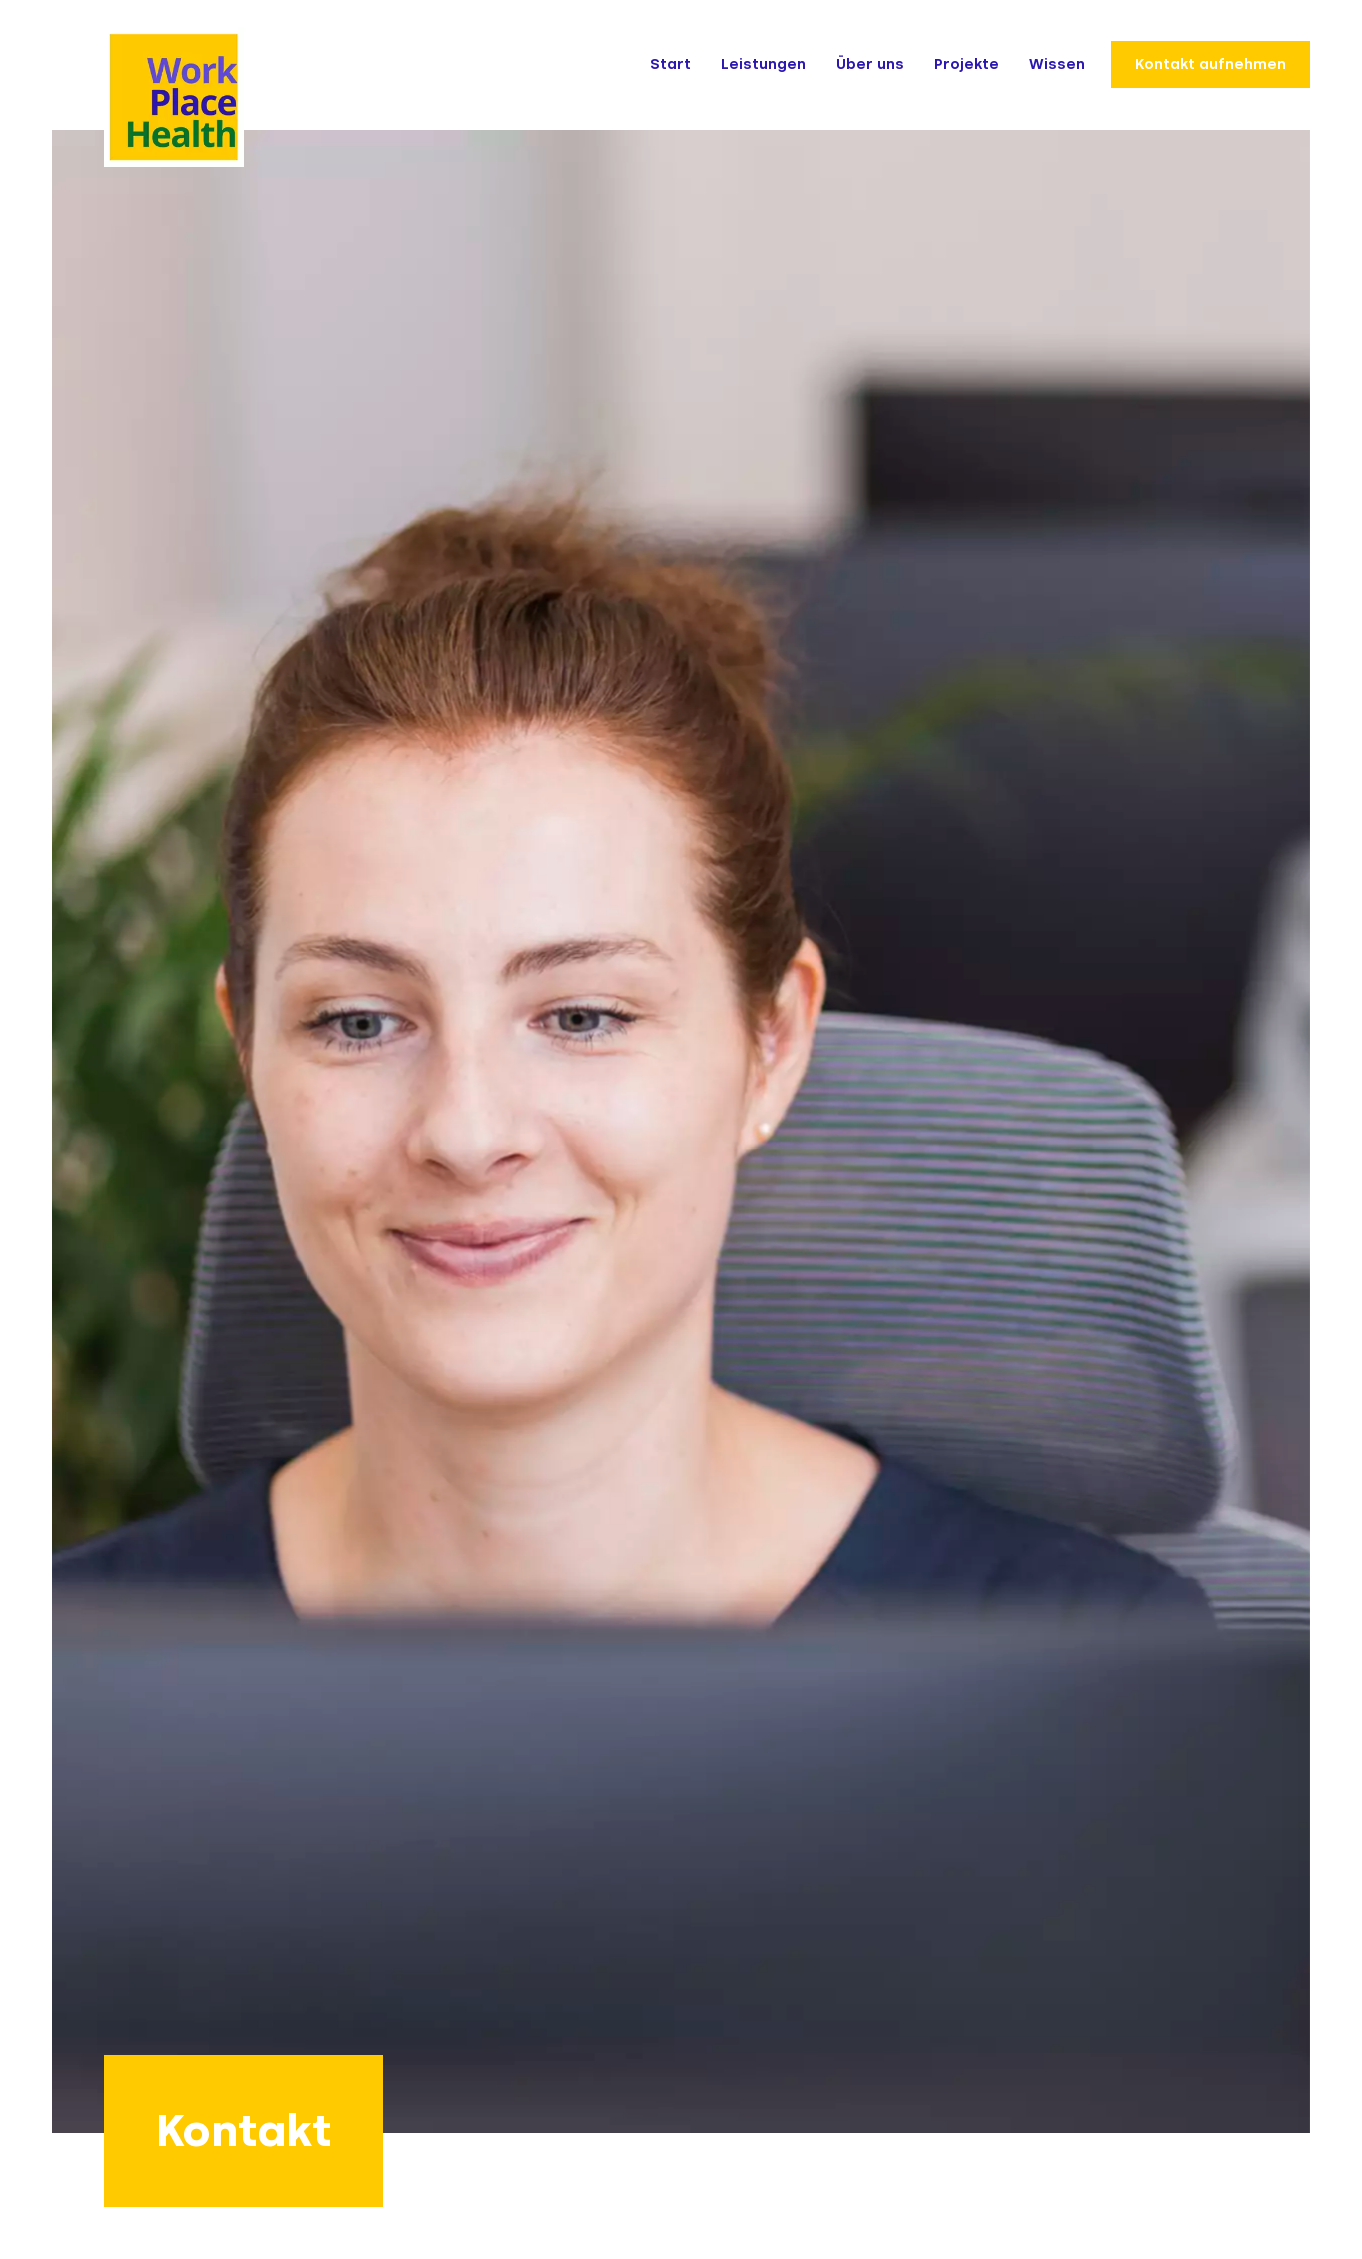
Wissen (1057, 64)
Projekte (966, 64)
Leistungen (763, 64)
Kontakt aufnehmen (1210, 64)
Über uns (870, 64)
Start (670, 64)
